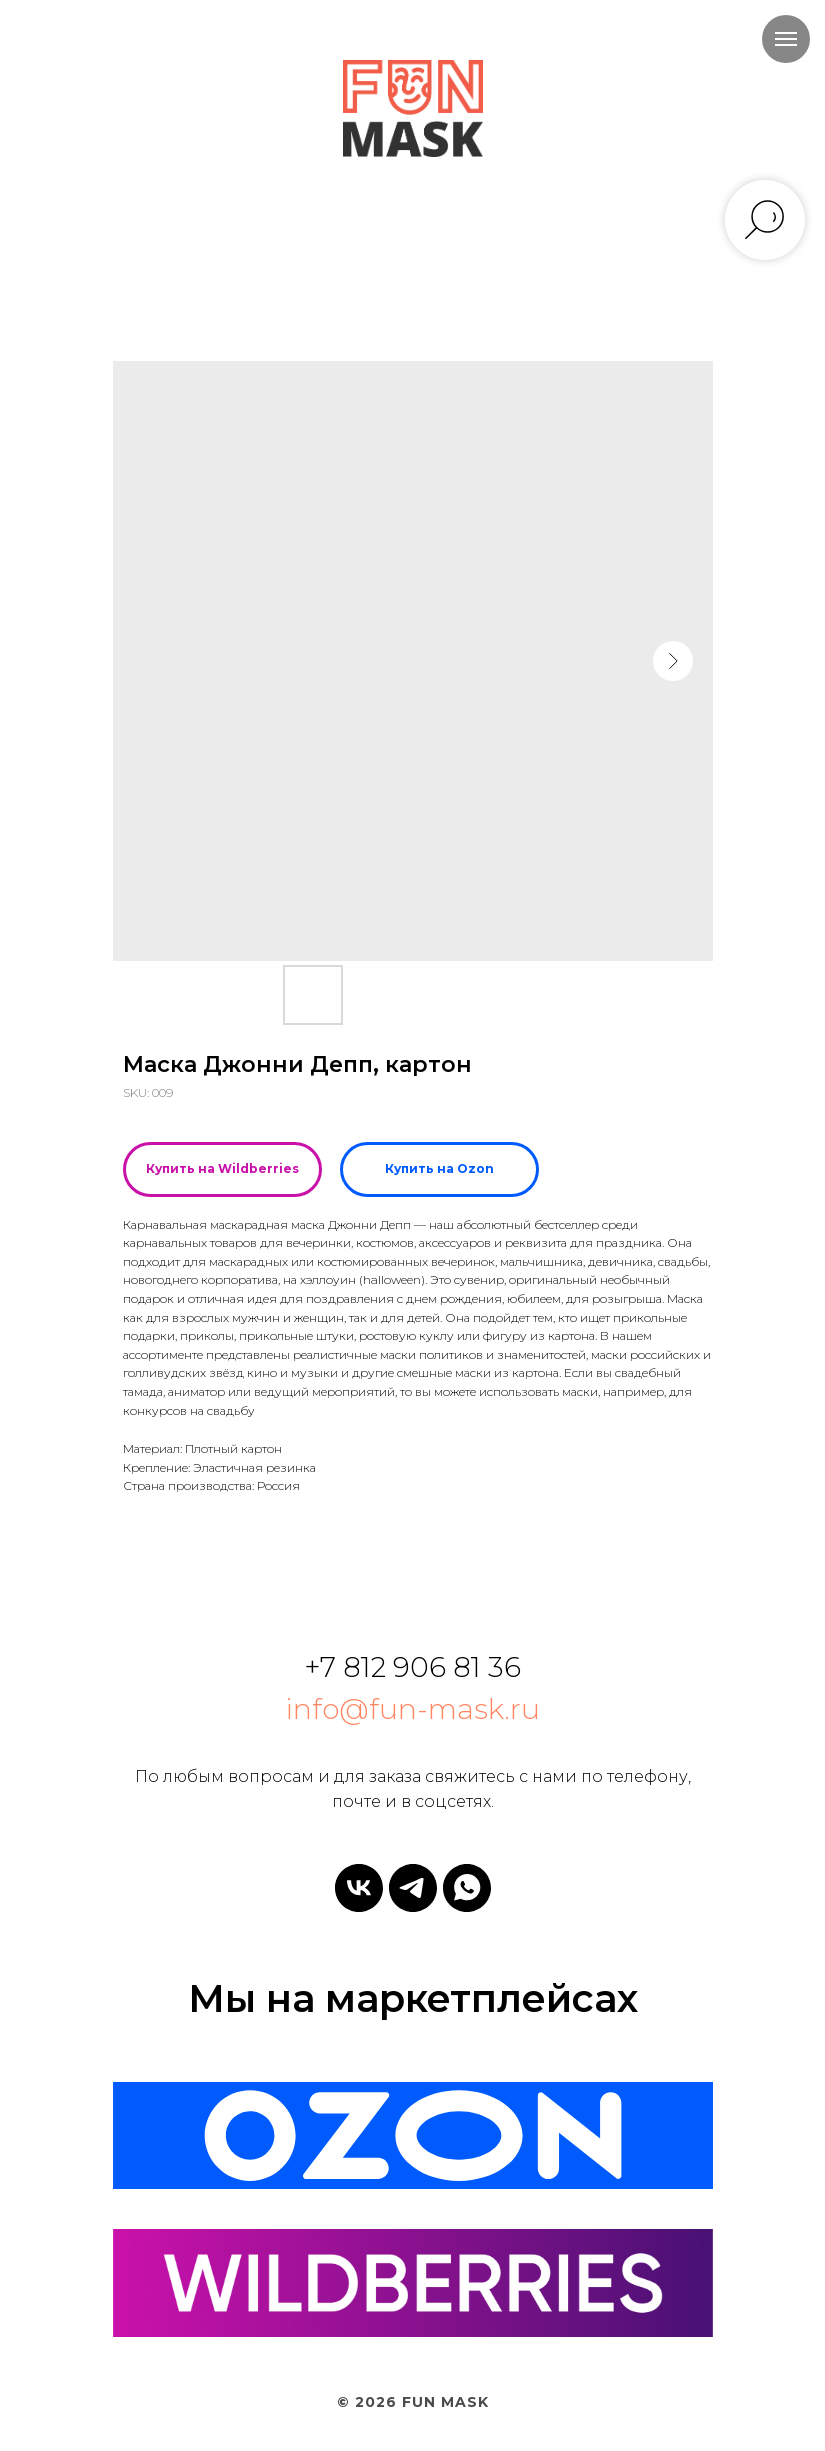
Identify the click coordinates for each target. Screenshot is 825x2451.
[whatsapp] (467, 1888)
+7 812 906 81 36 (412, 1667)
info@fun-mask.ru (412, 1709)
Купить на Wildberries (222, 1168)
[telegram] (413, 1888)
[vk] (359, 1888)
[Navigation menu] (786, 39)
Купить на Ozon (439, 1168)
